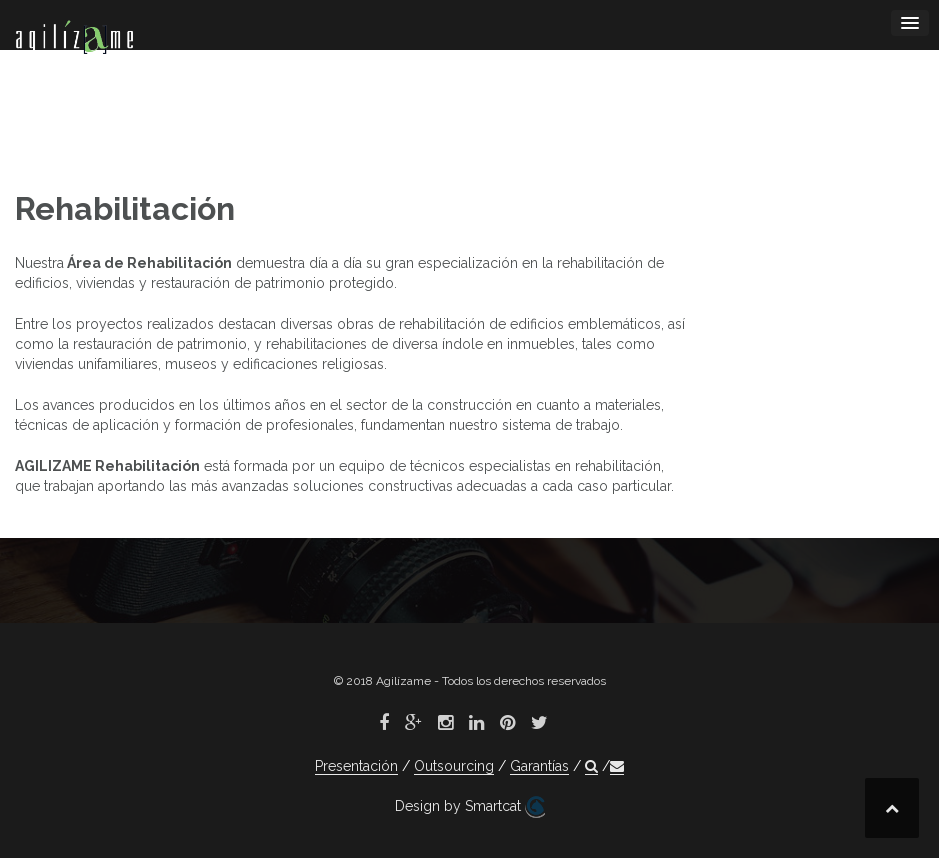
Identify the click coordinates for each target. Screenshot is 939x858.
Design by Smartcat (470, 807)
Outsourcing (454, 766)
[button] (591, 766)
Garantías (539, 766)
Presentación (356, 766)
